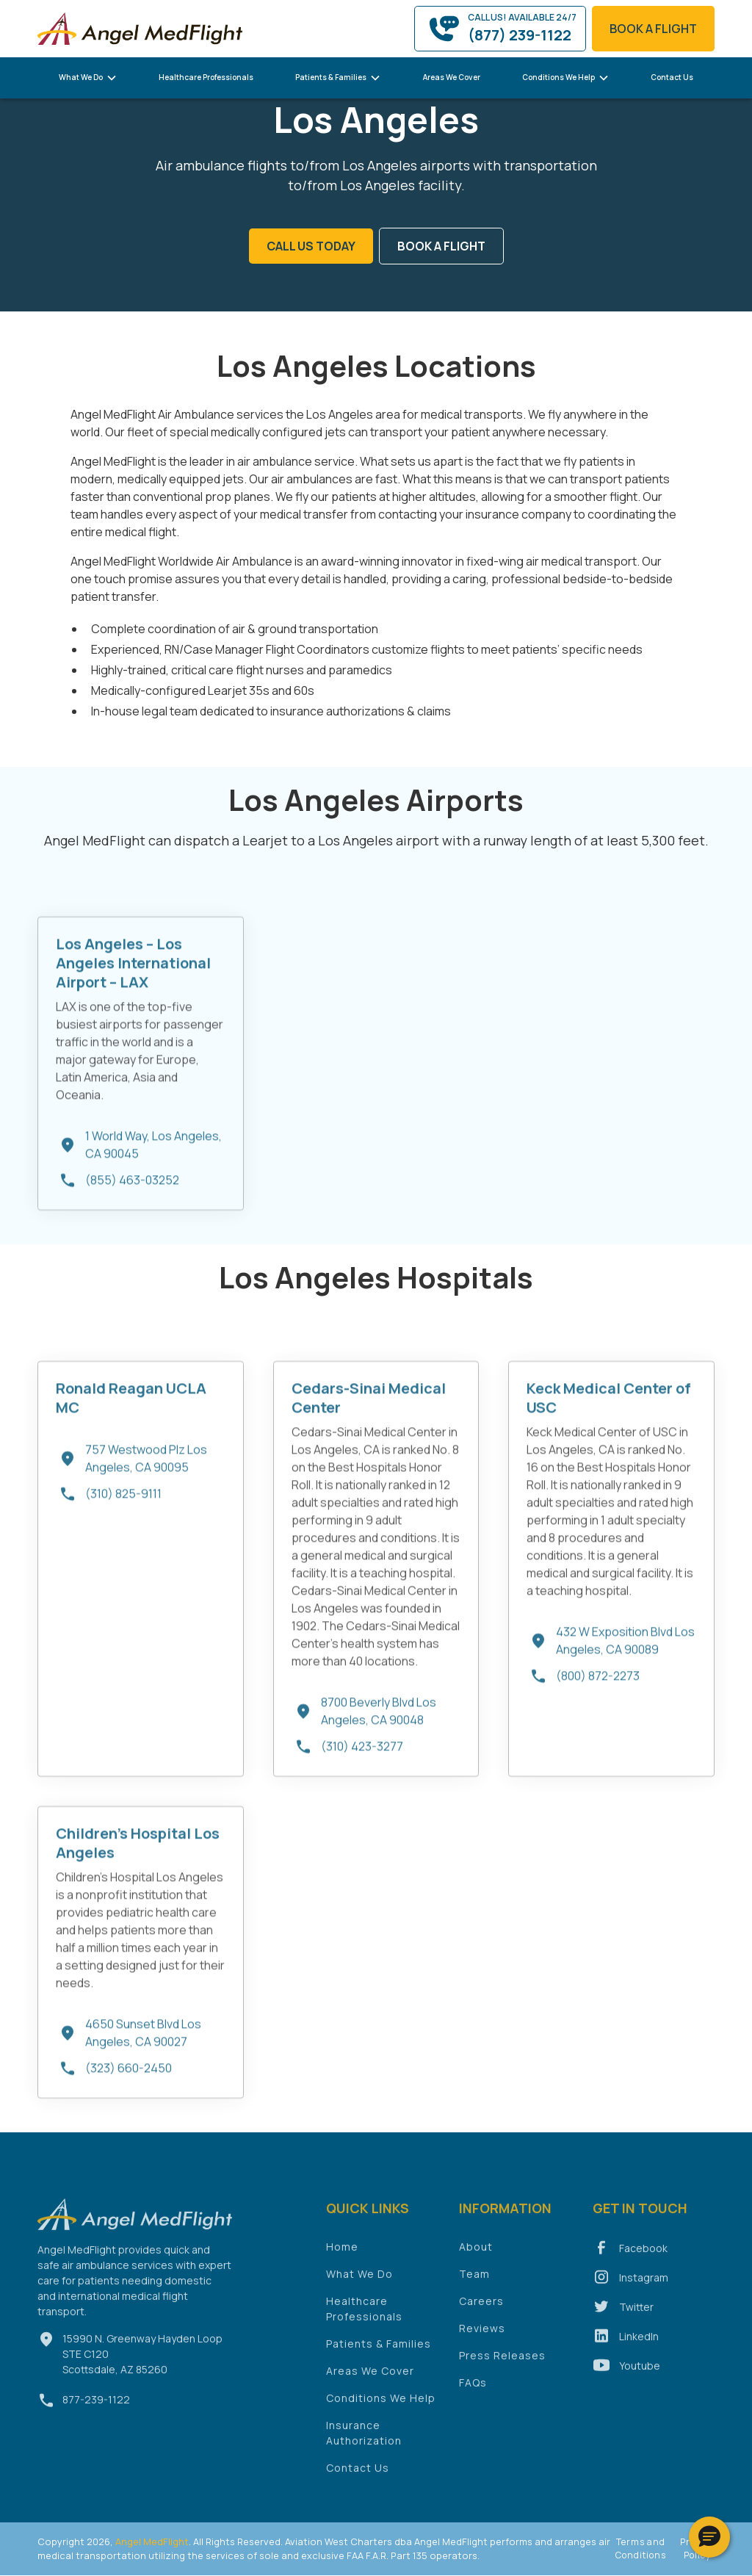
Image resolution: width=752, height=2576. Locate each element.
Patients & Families (378, 2352)
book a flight (653, 29)
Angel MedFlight (151, 2541)
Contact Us (672, 77)
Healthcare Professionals (206, 77)
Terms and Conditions (640, 2548)
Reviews (482, 2337)
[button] (88, 77)
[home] (140, 28)
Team (474, 2283)
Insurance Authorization (364, 2441)
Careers (481, 2310)
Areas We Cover (451, 77)
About (476, 2255)
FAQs (473, 2391)
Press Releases (502, 2364)
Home (342, 2255)
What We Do (359, 2283)
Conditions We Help (380, 2407)
